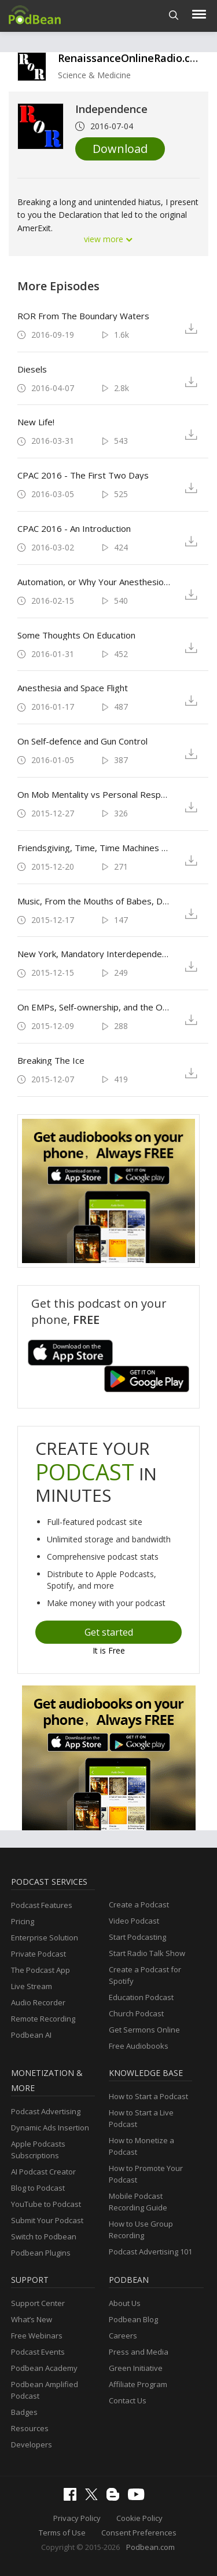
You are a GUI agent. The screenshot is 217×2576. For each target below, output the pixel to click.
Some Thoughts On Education (76, 635)
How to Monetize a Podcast (141, 2146)
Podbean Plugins (41, 2252)
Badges (24, 2412)
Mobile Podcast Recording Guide (138, 2202)
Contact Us (127, 2400)
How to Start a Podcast (148, 2096)
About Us (125, 2303)
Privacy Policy (77, 2518)
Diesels (32, 369)
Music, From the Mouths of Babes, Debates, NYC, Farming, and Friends (93, 901)
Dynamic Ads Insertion (50, 2127)
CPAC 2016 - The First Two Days (83, 475)
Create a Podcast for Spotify (145, 1975)
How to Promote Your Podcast (146, 2174)
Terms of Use (62, 2532)
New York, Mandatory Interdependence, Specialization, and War (93, 953)
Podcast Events (38, 2352)
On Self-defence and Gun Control (82, 741)
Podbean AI (31, 2035)
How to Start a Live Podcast (141, 2118)
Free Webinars (36, 2335)
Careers (123, 2335)
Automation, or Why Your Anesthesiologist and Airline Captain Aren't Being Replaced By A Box (93, 582)
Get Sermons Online (144, 2029)
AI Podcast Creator (43, 2171)
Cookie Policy (139, 2518)
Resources (30, 2428)
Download (120, 148)
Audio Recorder (38, 2002)
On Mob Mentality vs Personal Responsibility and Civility (93, 794)
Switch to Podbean (43, 2236)
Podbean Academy (44, 2368)
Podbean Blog (133, 2319)
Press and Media (138, 2352)
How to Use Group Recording (141, 2230)
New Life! (35, 422)
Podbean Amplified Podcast (44, 2390)
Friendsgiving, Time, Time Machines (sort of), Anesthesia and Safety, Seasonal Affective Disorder (93, 847)
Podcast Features (41, 1905)
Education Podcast (141, 1997)
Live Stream (31, 1986)
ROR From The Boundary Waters (83, 316)
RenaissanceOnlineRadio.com (132, 58)
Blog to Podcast (38, 2188)
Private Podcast (38, 1954)
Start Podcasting (137, 1937)
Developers (31, 2444)
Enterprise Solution (44, 1937)
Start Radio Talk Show (147, 1953)
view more (109, 239)
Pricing (22, 1921)
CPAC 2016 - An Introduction (74, 528)
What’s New (31, 2319)
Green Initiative (136, 2368)
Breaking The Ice (50, 1060)
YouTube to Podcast (46, 2204)
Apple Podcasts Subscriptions (38, 2150)
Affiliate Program (138, 2384)
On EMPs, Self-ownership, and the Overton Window (93, 1007)
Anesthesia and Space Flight (72, 688)
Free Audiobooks (138, 2046)
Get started (108, 1632)
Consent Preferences (138, 2532)
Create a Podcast (139, 1904)
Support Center (38, 2303)
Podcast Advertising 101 (150, 2251)
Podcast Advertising (45, 2111)
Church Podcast (136, 2013)
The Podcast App (40, 1970)
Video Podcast (134, 1920)
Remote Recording (43, 2018)
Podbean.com (150, 2547)
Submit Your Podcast (47, 2220)
